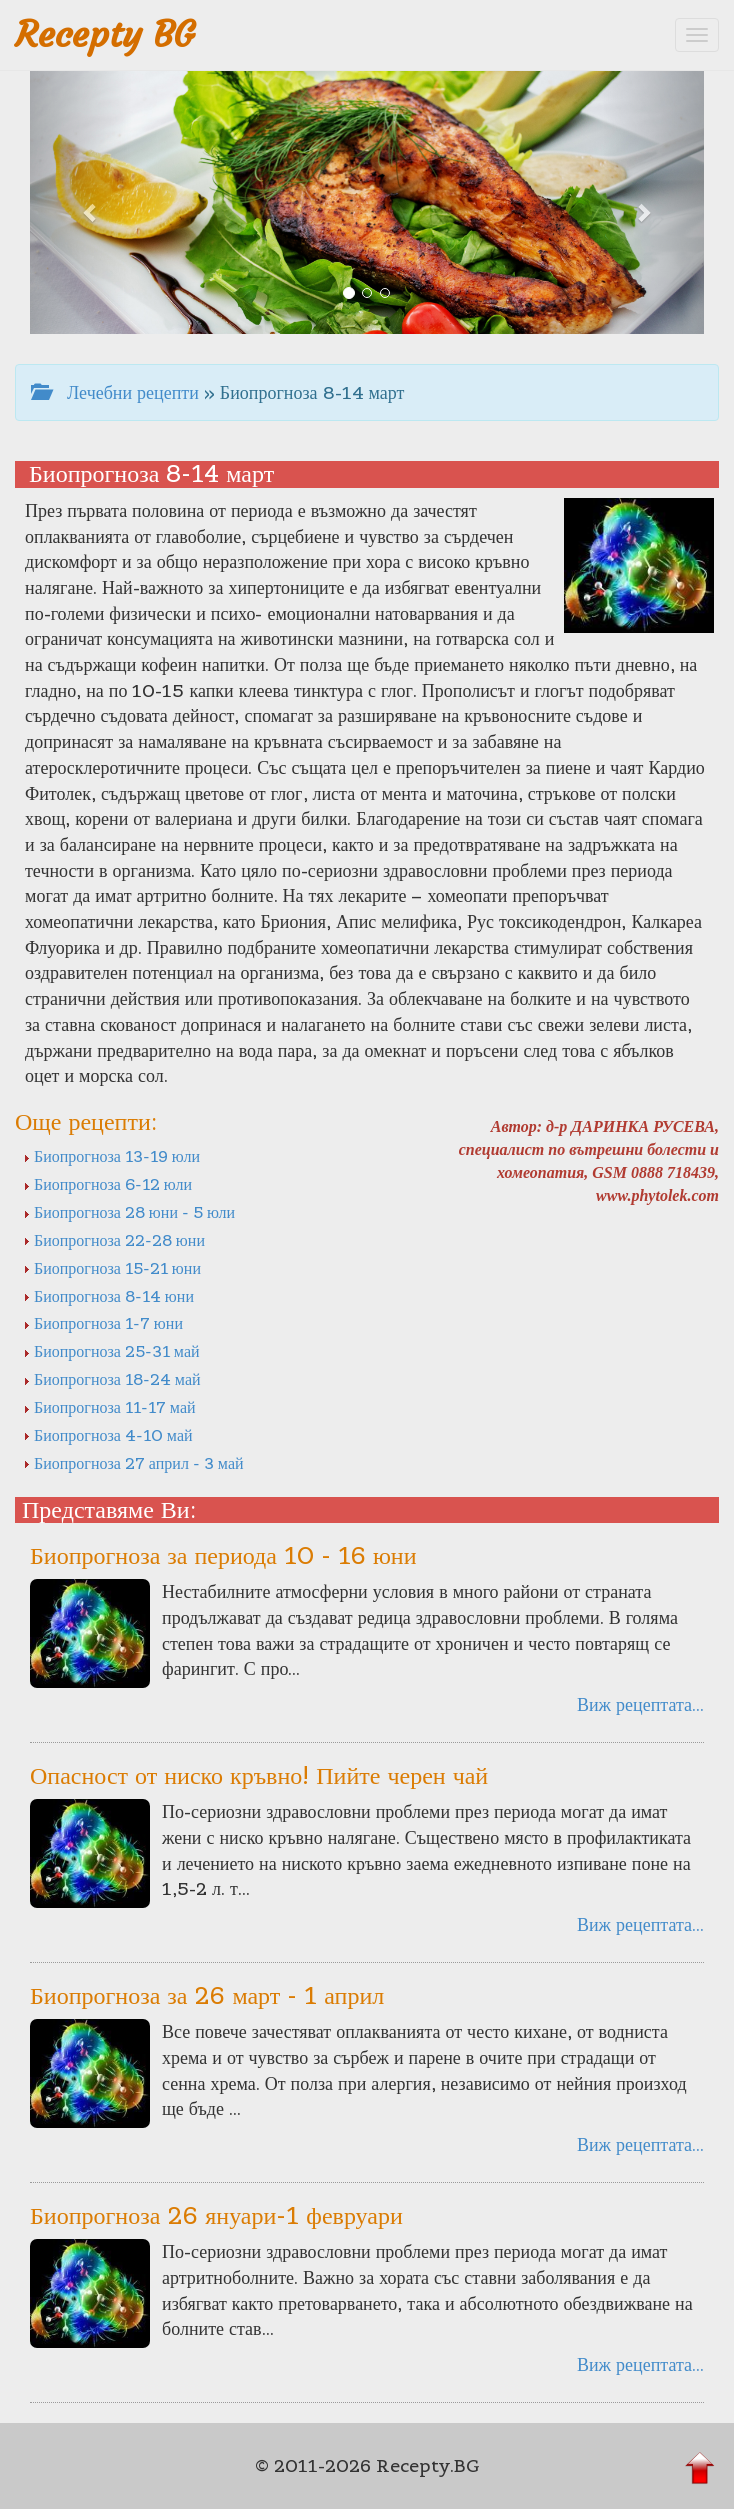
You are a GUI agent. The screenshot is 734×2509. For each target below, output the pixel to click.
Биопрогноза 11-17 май (109, 1407)
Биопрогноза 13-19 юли (111, 1156)
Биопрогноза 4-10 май (108, 1435)
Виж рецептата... (640, 1704)
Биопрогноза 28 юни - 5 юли (129, 1212)
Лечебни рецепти (115, 392)
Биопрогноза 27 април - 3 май (133, 1463)
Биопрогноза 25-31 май (111, 1351)
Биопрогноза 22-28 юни (114, 1240)
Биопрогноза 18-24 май (112, 1379)
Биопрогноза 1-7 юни (103, 1323)
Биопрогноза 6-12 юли (107, 1184)
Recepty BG (105, 34)
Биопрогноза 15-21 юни (112, 1268)
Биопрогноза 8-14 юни (108, 1296)
